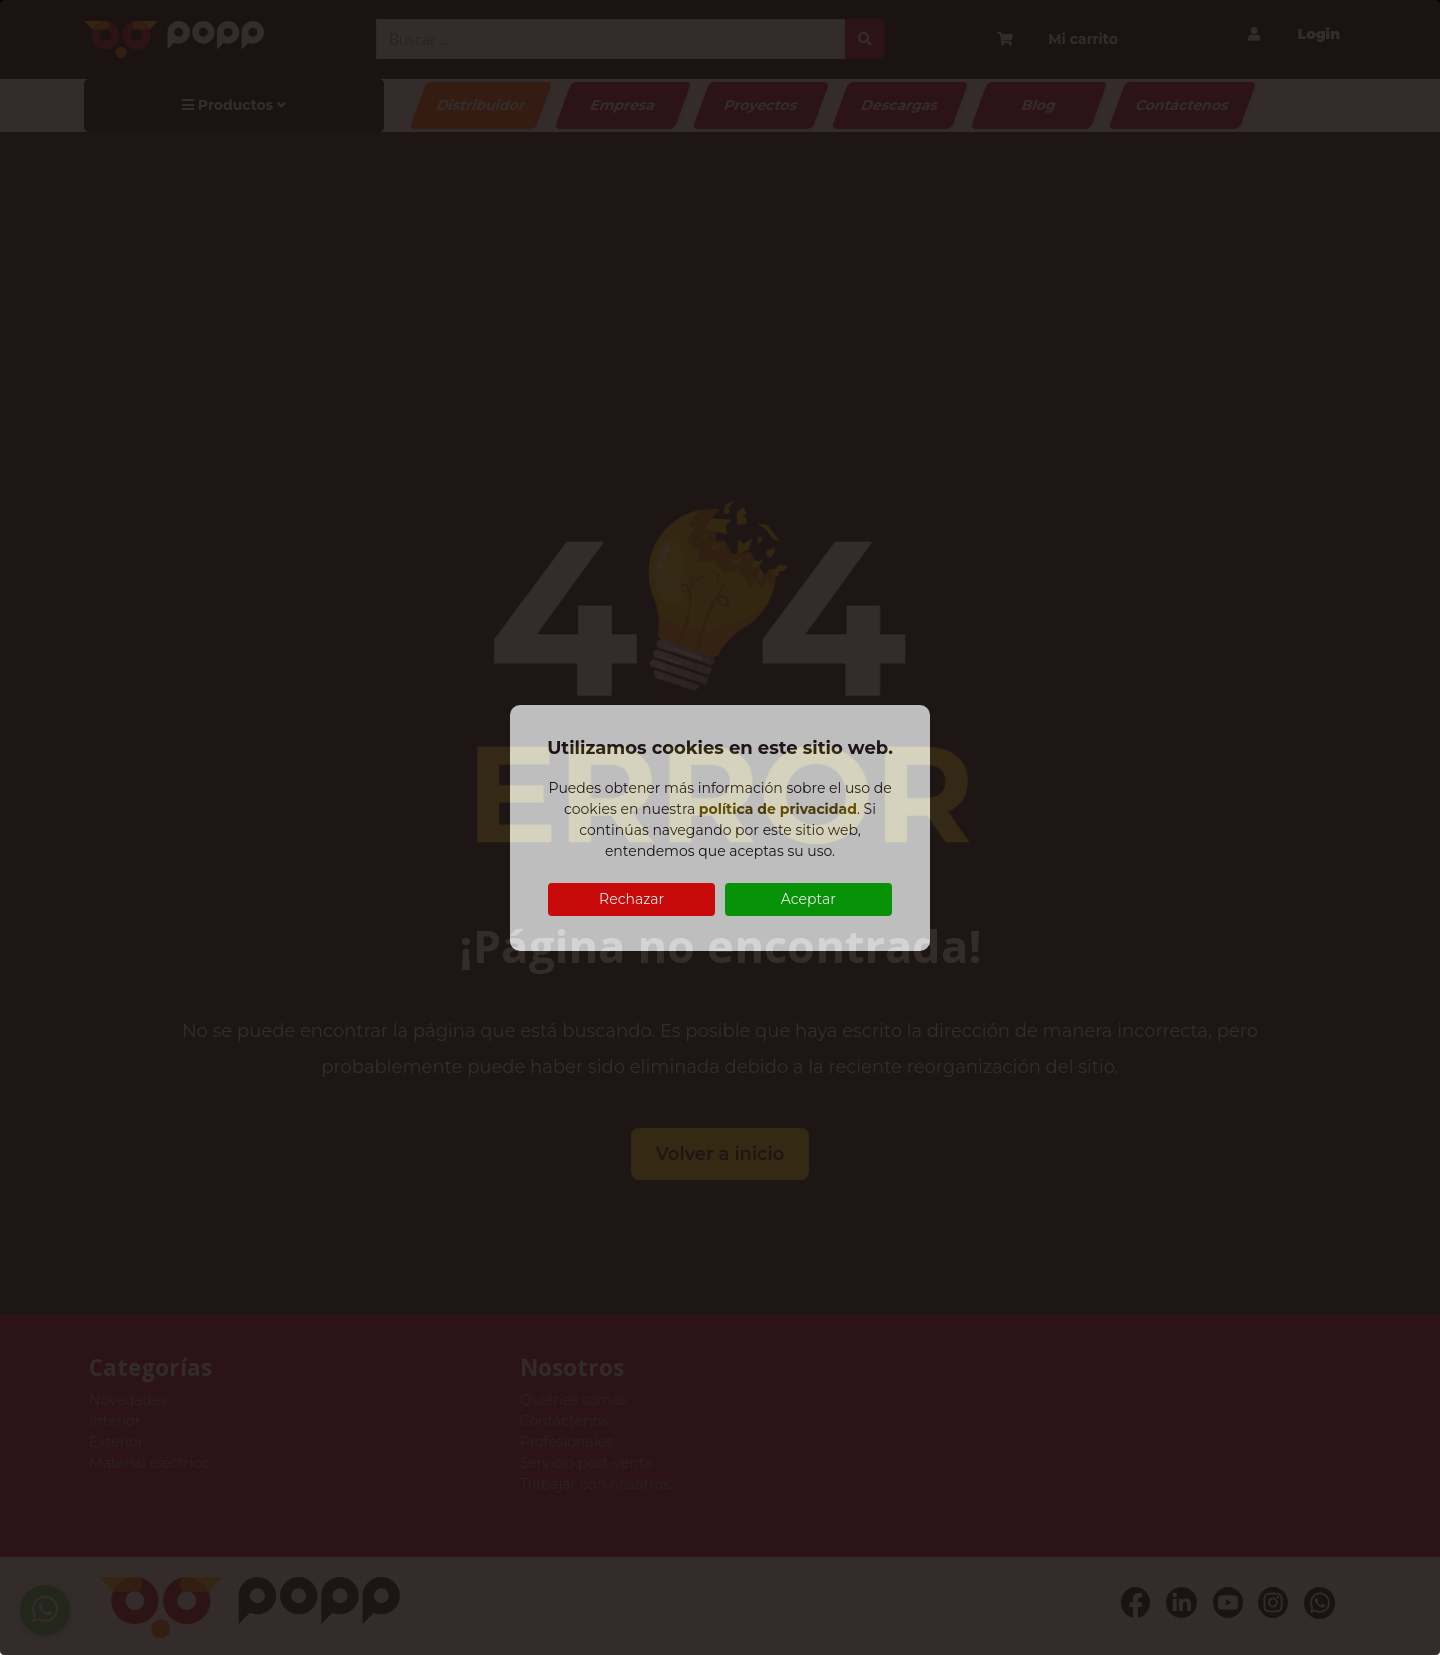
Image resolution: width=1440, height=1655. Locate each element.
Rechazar (631, 899)
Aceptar (808, 899)
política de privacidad (778, 809)
